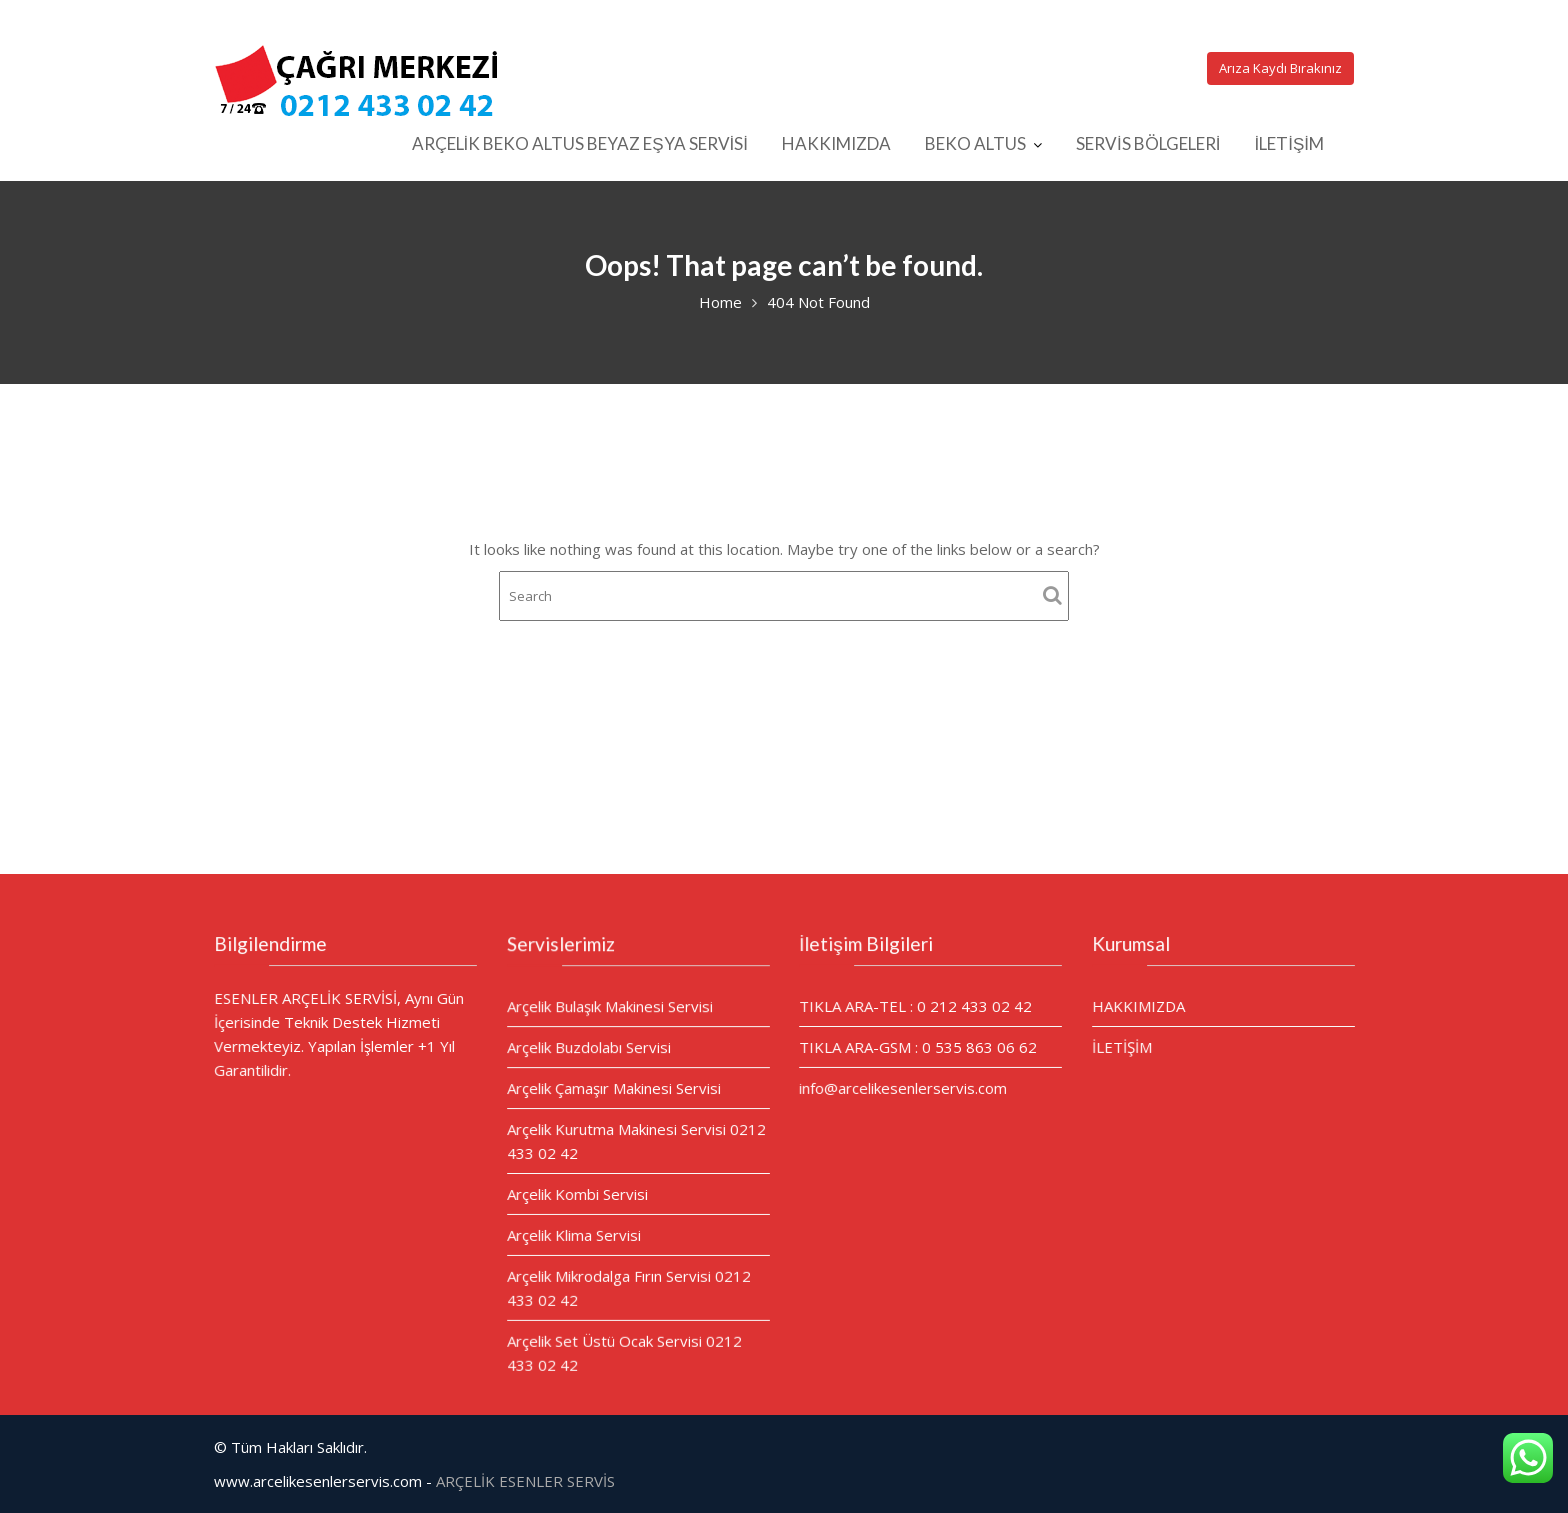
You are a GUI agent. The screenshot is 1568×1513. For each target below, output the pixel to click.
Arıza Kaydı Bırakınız (1280, 68)
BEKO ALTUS (975, 143)
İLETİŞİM (1289, 143)
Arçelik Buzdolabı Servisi (589, 1048)
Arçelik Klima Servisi (574, 1234)
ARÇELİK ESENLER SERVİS (525, 1481)
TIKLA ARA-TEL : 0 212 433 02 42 (916, 1006)
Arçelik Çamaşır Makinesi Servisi (614, 1089)
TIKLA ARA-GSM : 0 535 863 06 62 (918, 1047)
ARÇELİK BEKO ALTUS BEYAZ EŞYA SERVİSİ (580, 143)
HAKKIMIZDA (836, 143)
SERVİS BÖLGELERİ (1148, 143)
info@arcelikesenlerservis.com (904, 1087)
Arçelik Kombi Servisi (577, 1193)
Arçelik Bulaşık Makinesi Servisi (610, 1008)
